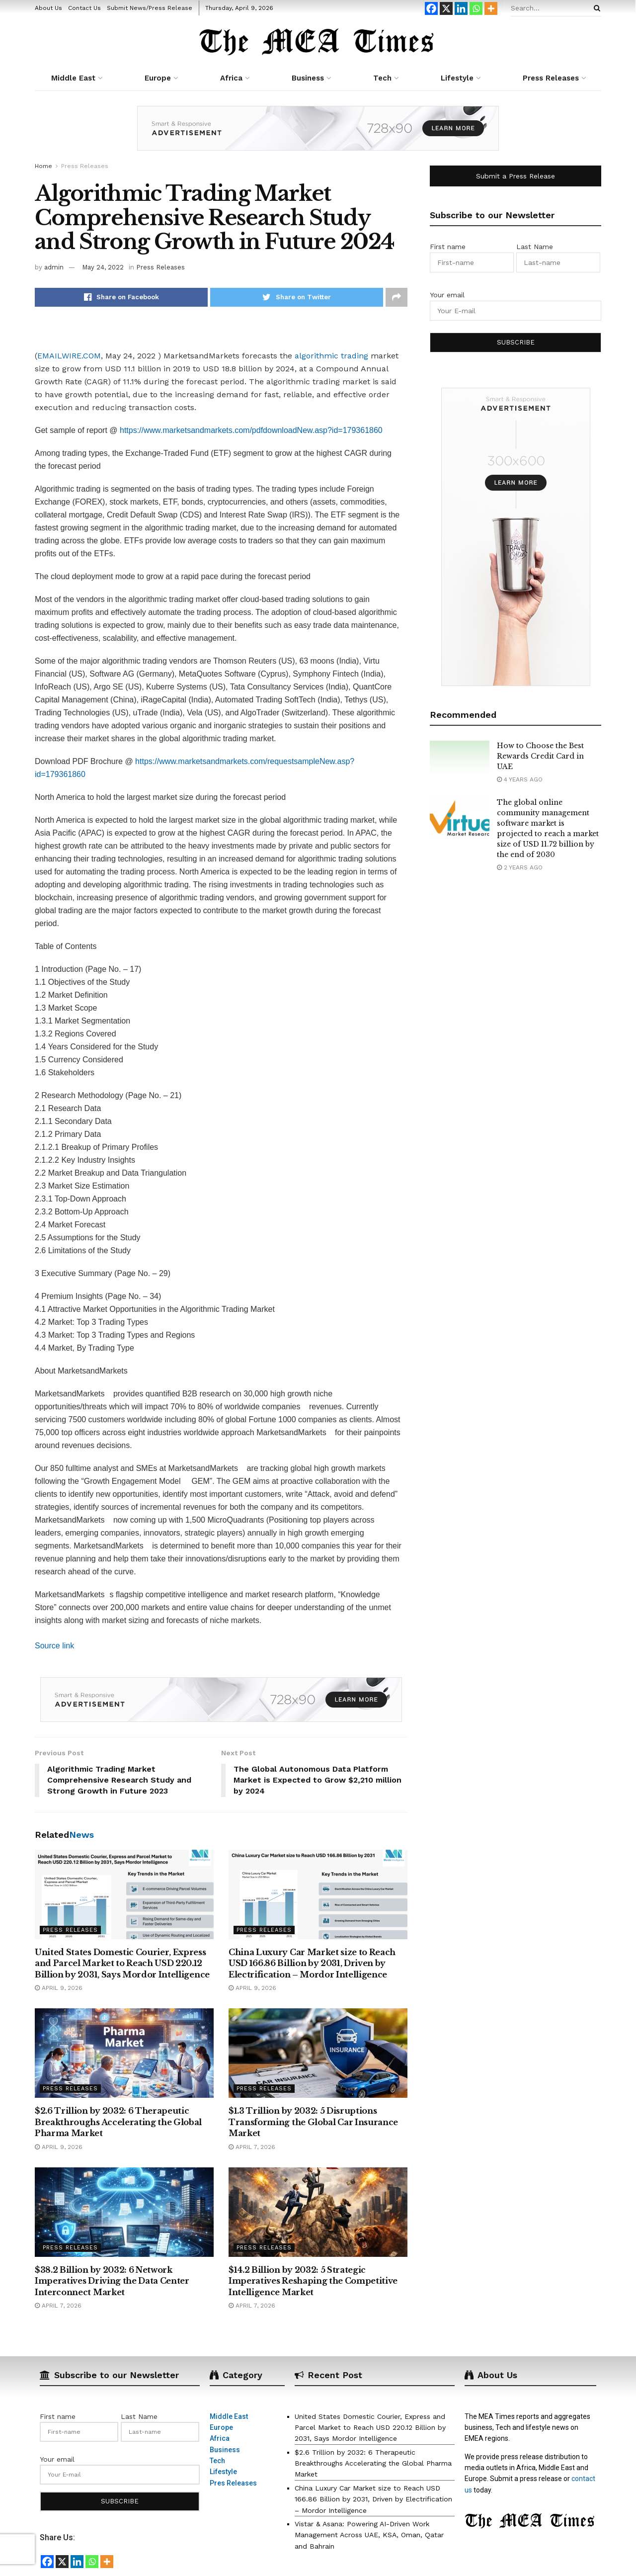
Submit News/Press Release (149, 7)
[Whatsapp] (476, 8)
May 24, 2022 (103, 267)
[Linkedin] (461, 8)
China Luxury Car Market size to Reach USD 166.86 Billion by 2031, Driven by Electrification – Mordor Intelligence (312, 1963)
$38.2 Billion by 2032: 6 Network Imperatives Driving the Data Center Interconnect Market (112, 2281)
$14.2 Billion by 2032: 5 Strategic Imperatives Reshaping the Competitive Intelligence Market (313, 2281)
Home (43, 166)
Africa (231, 78)
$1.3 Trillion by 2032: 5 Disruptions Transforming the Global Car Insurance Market (313, 2122)
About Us (48, 7)
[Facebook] (431, 8)
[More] (490, 8)
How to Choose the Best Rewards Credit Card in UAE (540, 756)
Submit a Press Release (515, 176)
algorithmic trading (331, 355)
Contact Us (84, 7)
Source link (54, 1645)
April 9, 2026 (58, 1987)
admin (54, 267)
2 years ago (520, 867)
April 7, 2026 (252, 2147)
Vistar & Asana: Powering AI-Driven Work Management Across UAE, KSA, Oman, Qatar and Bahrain (369, 2535)
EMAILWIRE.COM (69, 355)
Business (308, 78)
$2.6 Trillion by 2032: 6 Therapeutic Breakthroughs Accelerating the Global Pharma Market (118, 2122)
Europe (158, 78)
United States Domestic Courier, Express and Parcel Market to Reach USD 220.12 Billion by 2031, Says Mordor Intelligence (122, 1963)
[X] (446, 8)
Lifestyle (457, 78)
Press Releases (551, 78)
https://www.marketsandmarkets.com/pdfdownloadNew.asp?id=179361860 (251, 430)
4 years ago (520, 779)
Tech (382, 78)
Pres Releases (233, 2483)
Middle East (73, 78)
